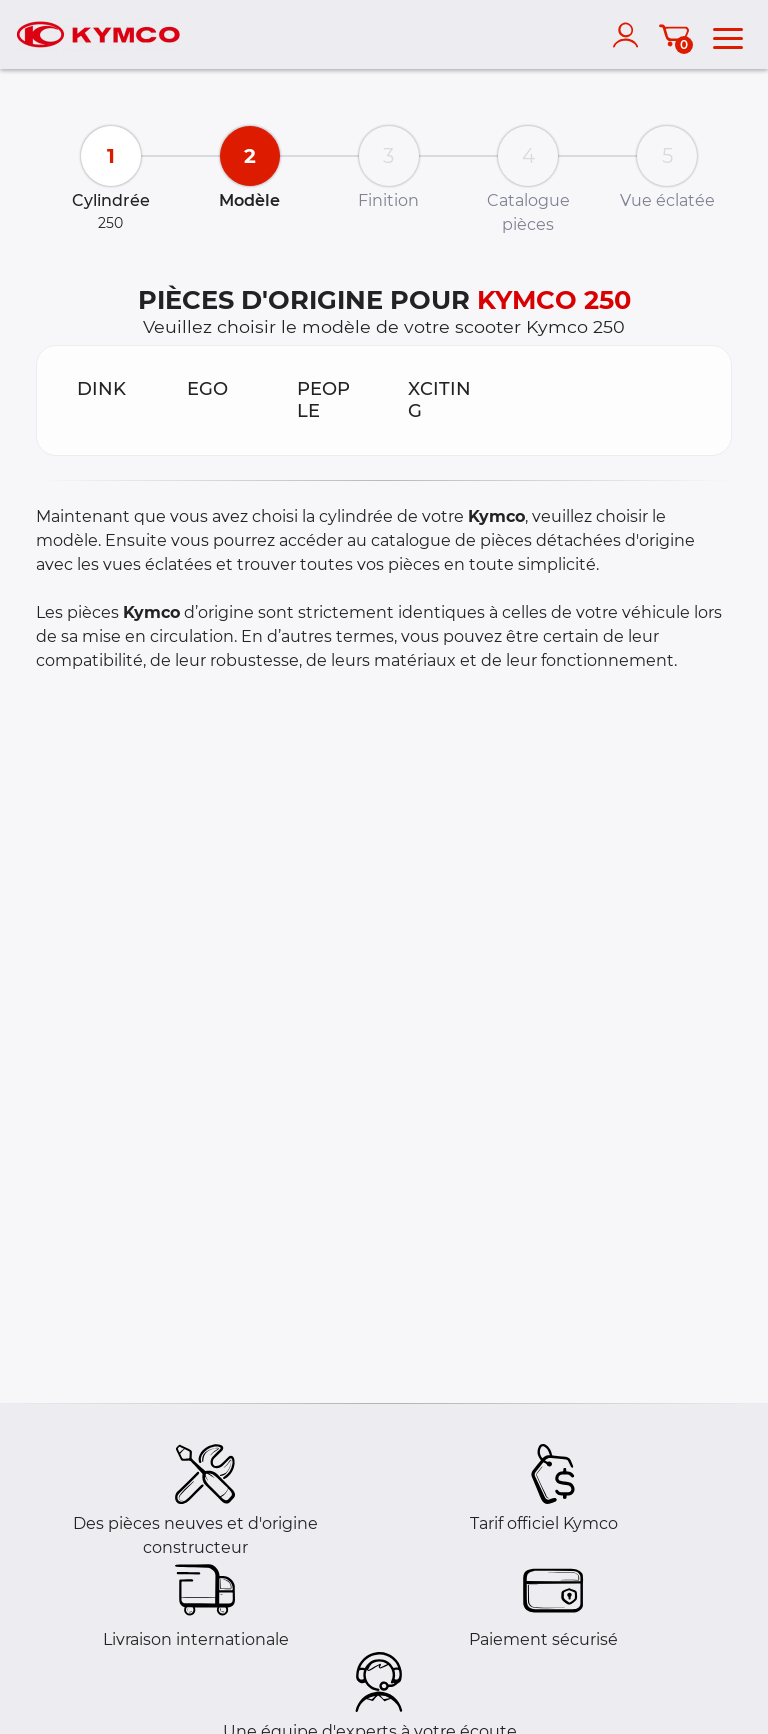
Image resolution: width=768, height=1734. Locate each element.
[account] (630, 35)
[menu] (728, 35)
